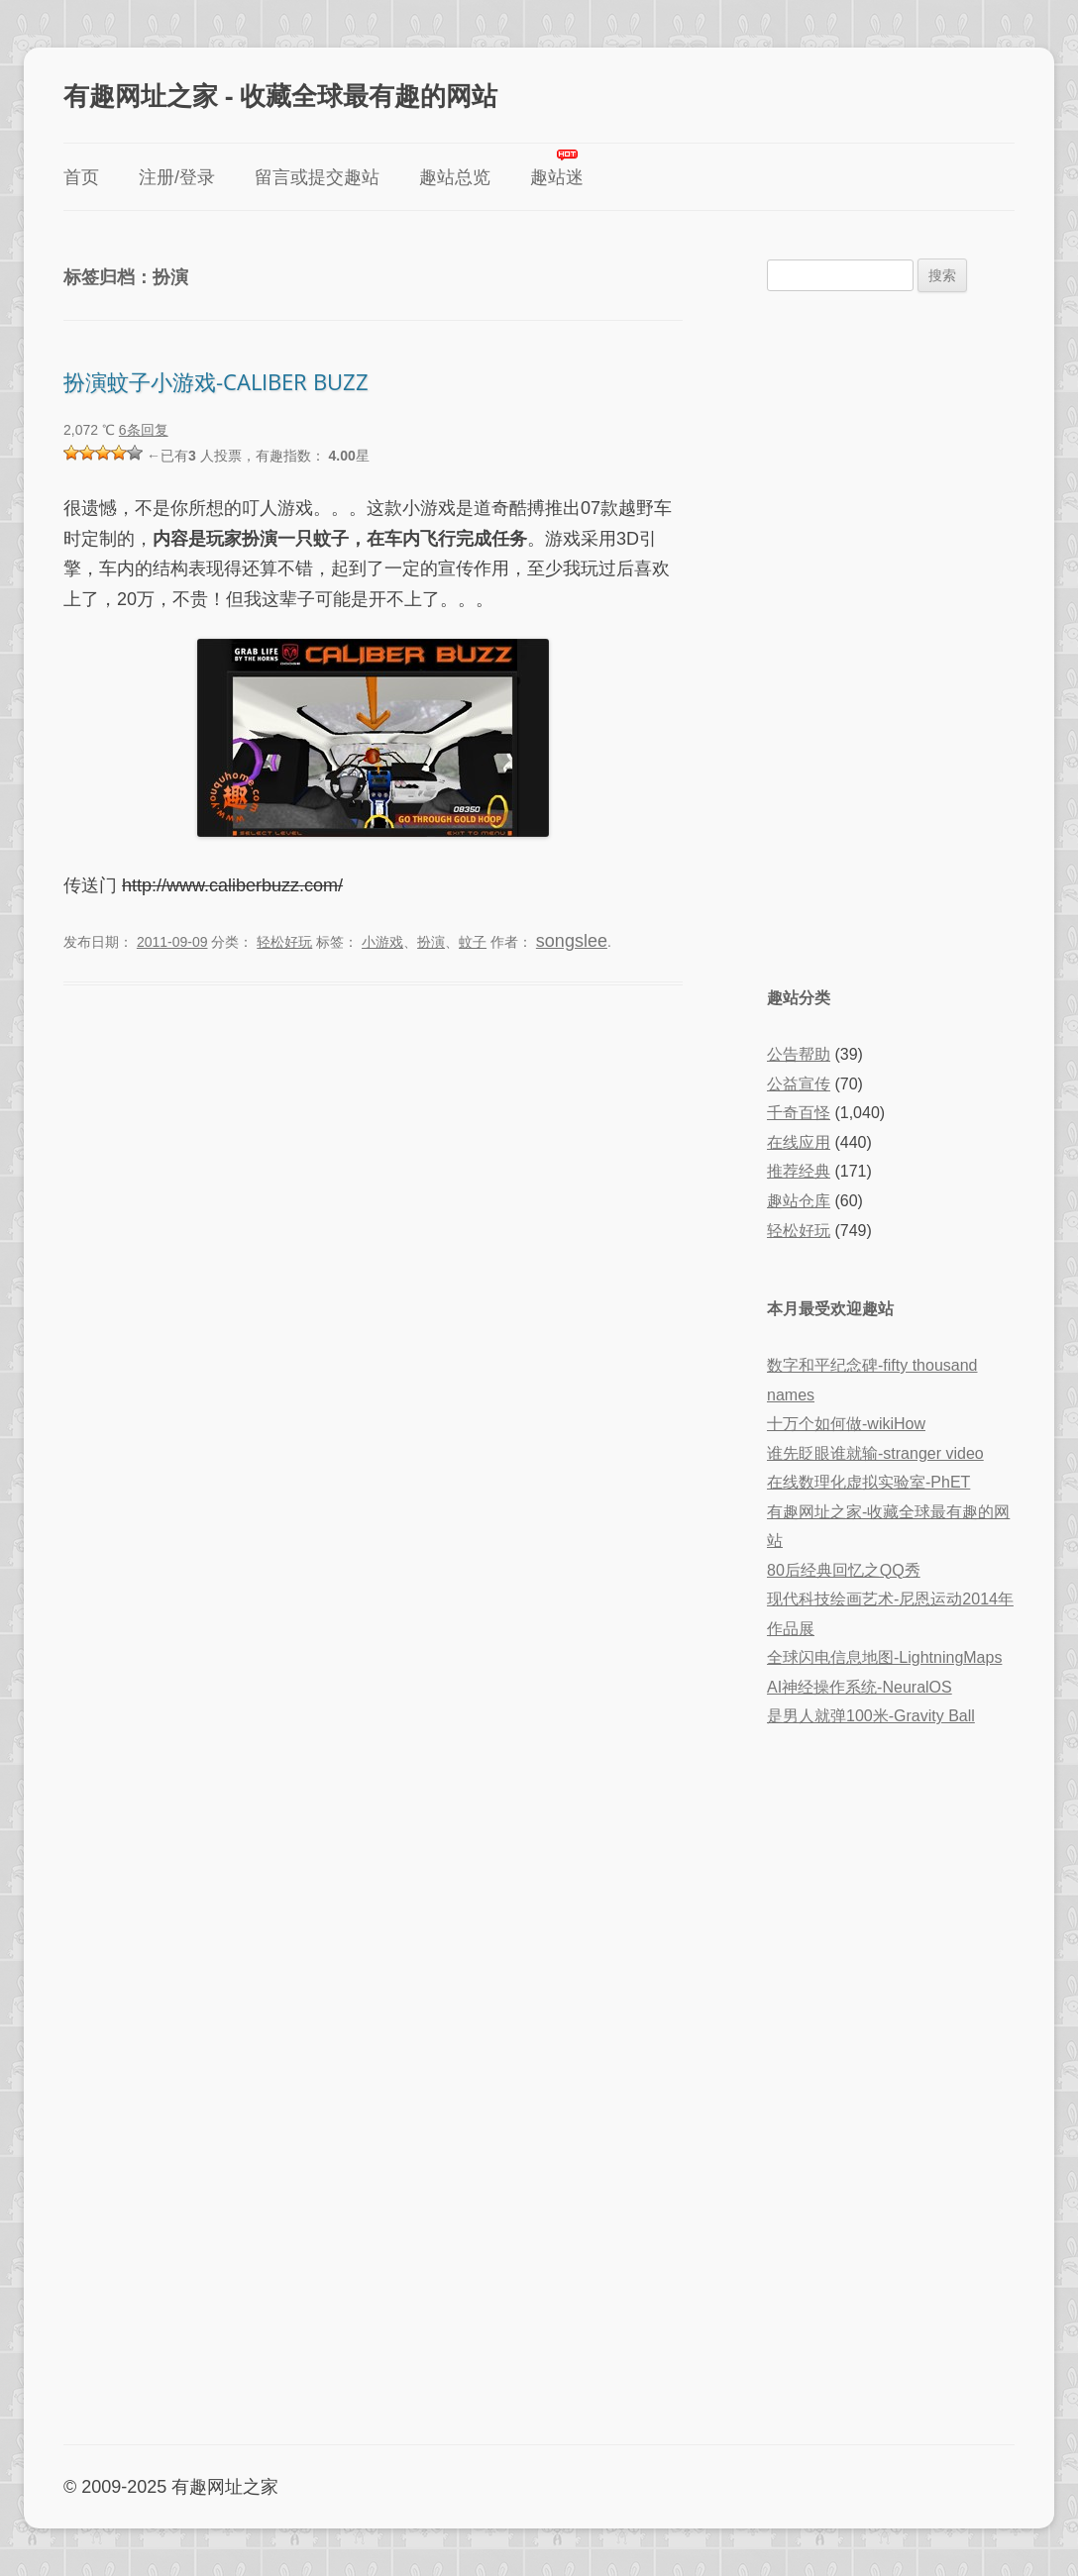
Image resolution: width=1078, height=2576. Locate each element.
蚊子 (472, 942)
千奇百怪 (798, 1112)
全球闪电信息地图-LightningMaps (884, 1657)
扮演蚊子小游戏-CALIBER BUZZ (216, 381)
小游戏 (382, 942)
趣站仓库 (798, 1200)
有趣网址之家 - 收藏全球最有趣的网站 (280, 95)
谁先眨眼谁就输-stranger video (875, 1453)
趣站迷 (557, 177)
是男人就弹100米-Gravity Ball (871, 1715)
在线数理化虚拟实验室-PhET (868, 1482)
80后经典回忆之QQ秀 (843, 1570)
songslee (571, 941)
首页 (81, 177)
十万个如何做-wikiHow (846, 1423)
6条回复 (143, 430)
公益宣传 (798, 1084)
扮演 (431, 942)
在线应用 (798, 1142)
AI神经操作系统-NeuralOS (859, 1687)
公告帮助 (798, 1054)
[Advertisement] (891, 637)
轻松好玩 (284, 942)
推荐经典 (798, 1171)
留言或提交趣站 (317, 177)
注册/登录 (177, 177)
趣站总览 (454, 177)
